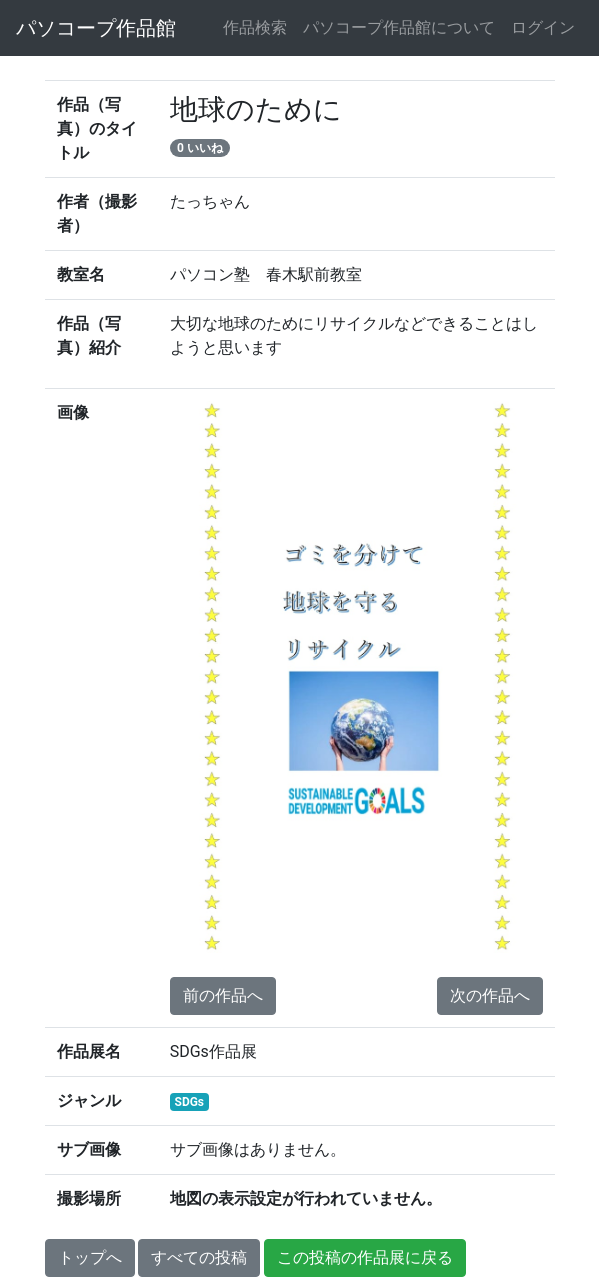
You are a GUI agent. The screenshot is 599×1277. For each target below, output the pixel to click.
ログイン (543, 27)
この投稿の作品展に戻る (365, 1257)
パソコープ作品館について (399, 27)
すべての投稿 (199, 1257)
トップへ (90, 1257)
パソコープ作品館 (96, 28)
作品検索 (255, 27)
